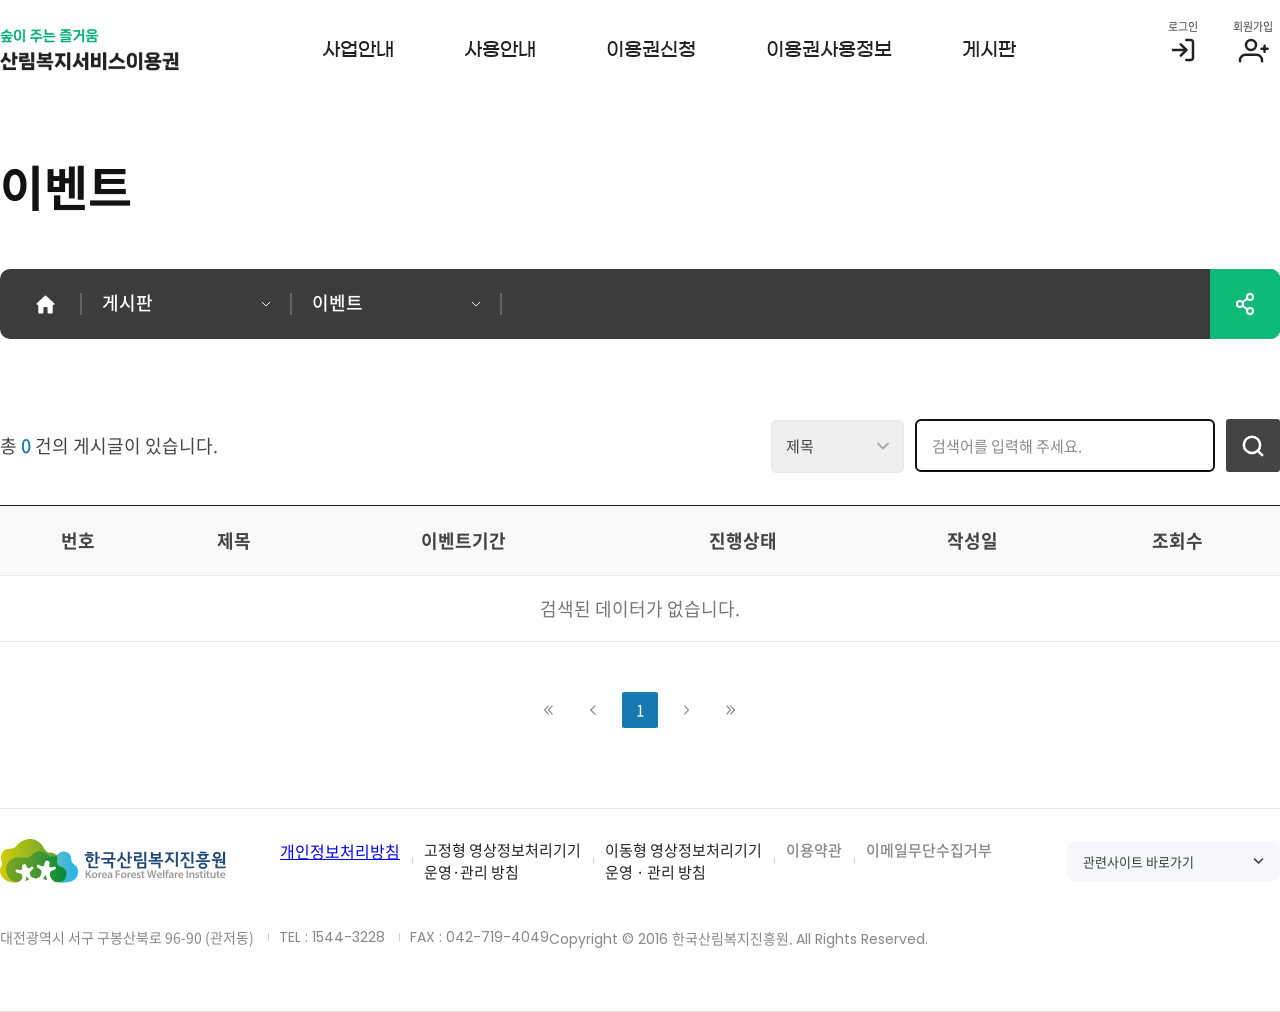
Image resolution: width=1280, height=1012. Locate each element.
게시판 (989, 49)
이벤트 (337, 302)
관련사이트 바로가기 (1138, 861)
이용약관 (814, 850)
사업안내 (358, 49)
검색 (1253, 445)
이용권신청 (651, 49)
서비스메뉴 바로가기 (0, 0)
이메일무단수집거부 (929, 850)
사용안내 (500, 49)
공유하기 (1245, 304)
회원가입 (1253, 26)
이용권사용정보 (829, 49)
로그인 (1183, 26)
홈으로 (45, 304)
